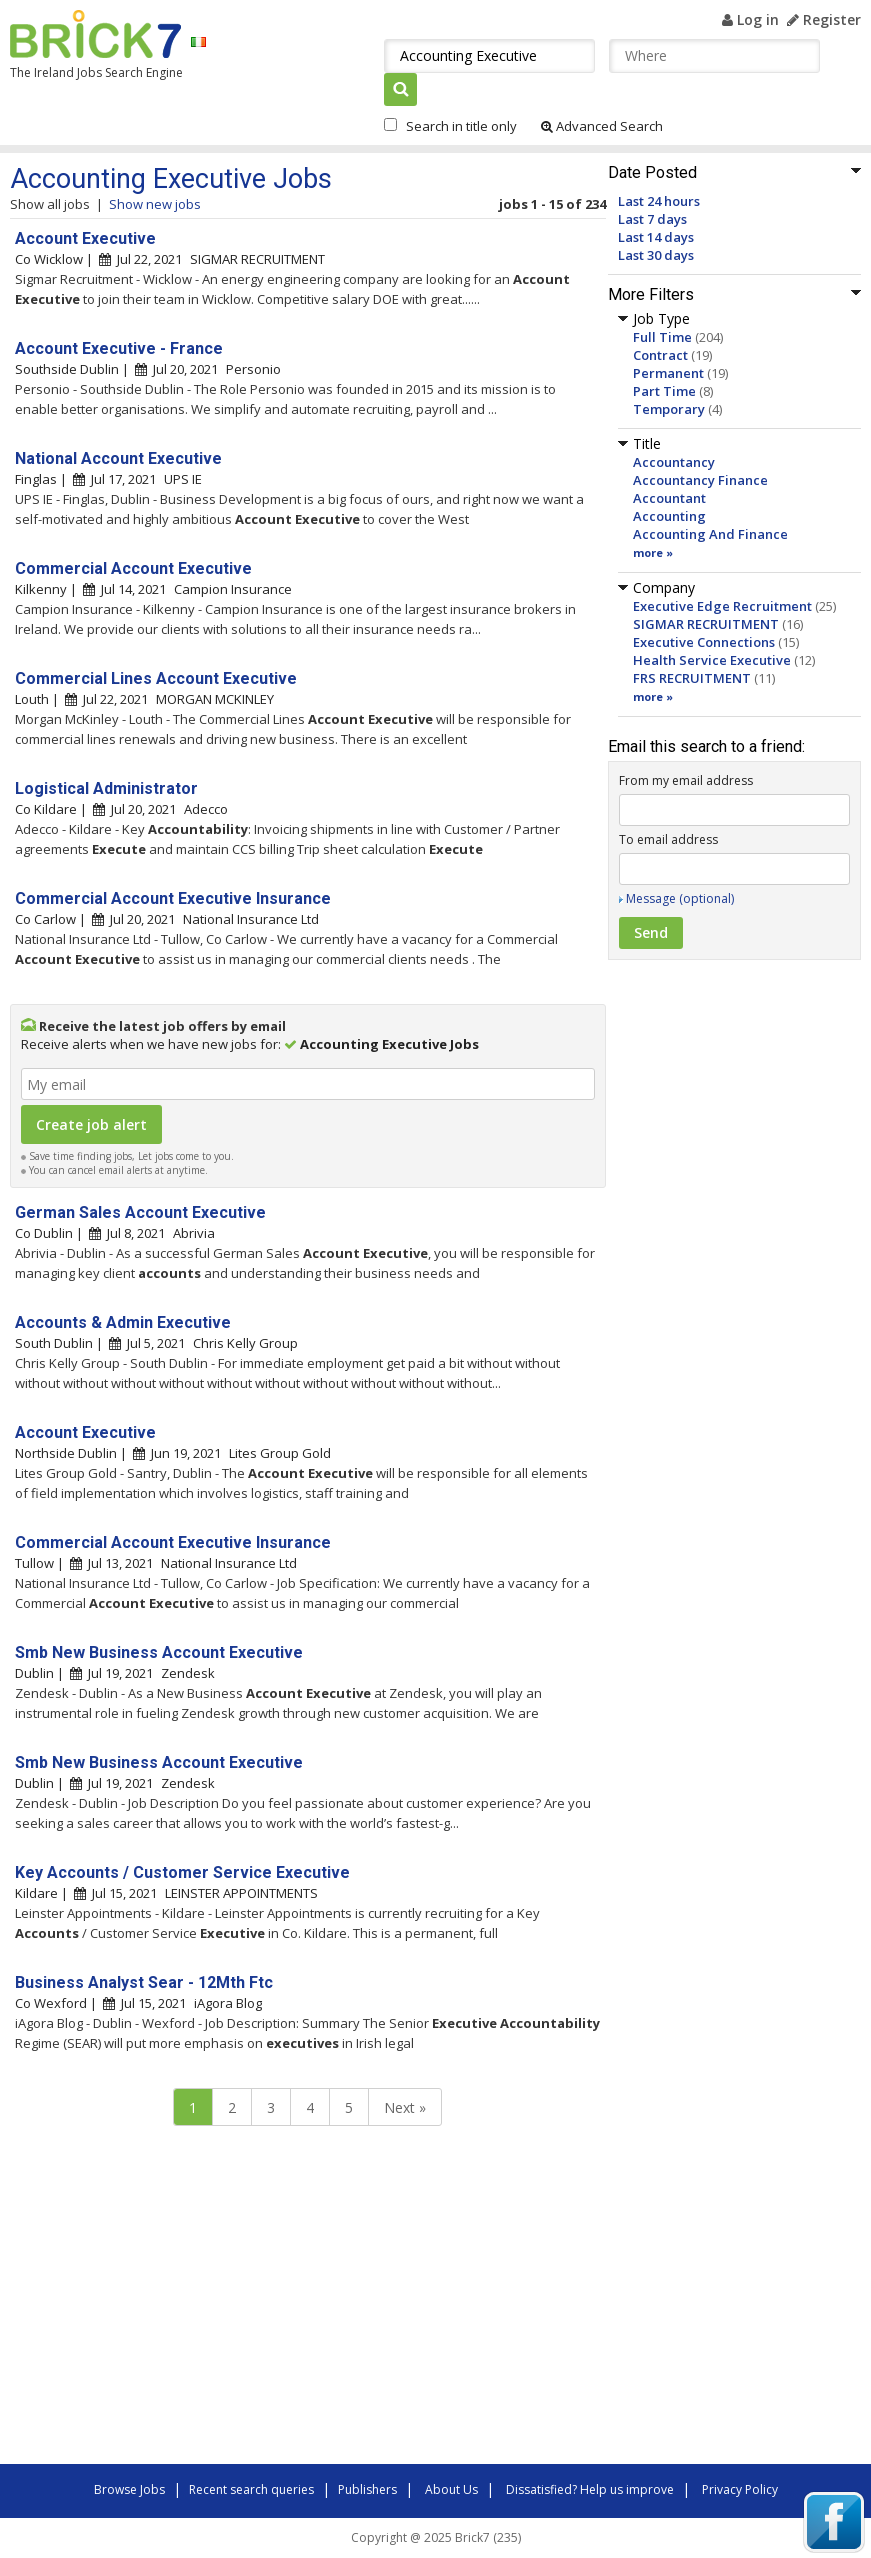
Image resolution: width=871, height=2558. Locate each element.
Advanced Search (602, 126)
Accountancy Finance (700, 480)
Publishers (367, 2489)
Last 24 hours (659, 201)
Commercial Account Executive (133, 568)
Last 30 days (656, 255)
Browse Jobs (129, 2489)
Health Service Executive (712, 660)
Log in (750, 19)
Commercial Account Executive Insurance (173, 898)
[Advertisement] (290, 2300)
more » (653, 552)
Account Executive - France (119, 348)
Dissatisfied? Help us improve (590, 2489)
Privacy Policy (740, 2489)
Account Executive (85, 238)
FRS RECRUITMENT (692, 678)
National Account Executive (118, 458)
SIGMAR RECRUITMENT (706, 624)
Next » (405, 2107)
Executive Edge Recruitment (722, 606)
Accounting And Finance (710, 534)
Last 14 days (656, 237)
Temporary (669, 409)
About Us (451, 2489)
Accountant (669, 498)
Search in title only (461, 126)
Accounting (669, 516)
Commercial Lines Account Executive (156, 678)
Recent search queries (251, 2489)
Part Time (664, 391)
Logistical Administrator (106, 788)
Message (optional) (680, 898)
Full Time (662, 337)
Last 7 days (652, 219)
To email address (668, 839)
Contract (660, 355)
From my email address (686, 780)
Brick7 (95, 34)
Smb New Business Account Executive (159, 1652)
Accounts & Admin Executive (123, 1322)
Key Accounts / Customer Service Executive (182, 1872)
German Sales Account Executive (140, 1212)
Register (824, 19)
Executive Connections (704, 642)
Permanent (668, 373)
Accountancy (674, 462)
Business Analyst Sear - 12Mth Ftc (144, 1982)
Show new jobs (155, 204)
